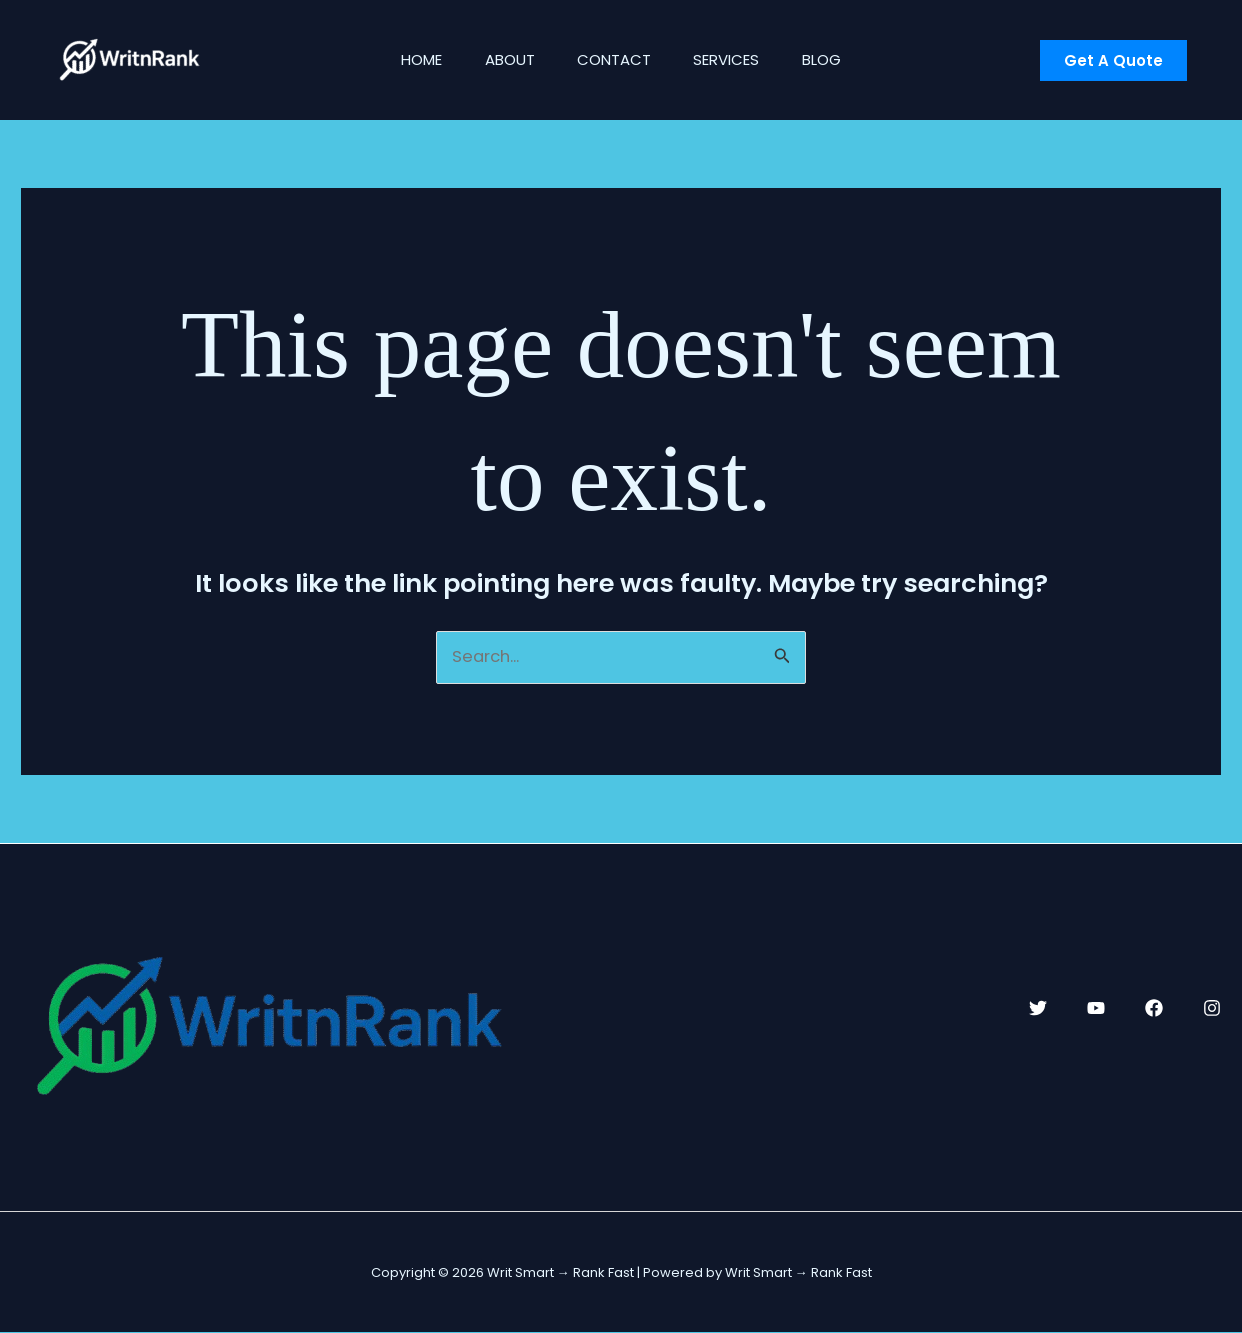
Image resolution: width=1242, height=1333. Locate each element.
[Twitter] (1038, 1009)
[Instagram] (1212, 1009)
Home (406, 59)
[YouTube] (1096, 1009)
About (502, 59)
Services (734, 59)
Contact (614, 59)
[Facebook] (1154, 1009)
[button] (1113, 60)
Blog (836, 59)
